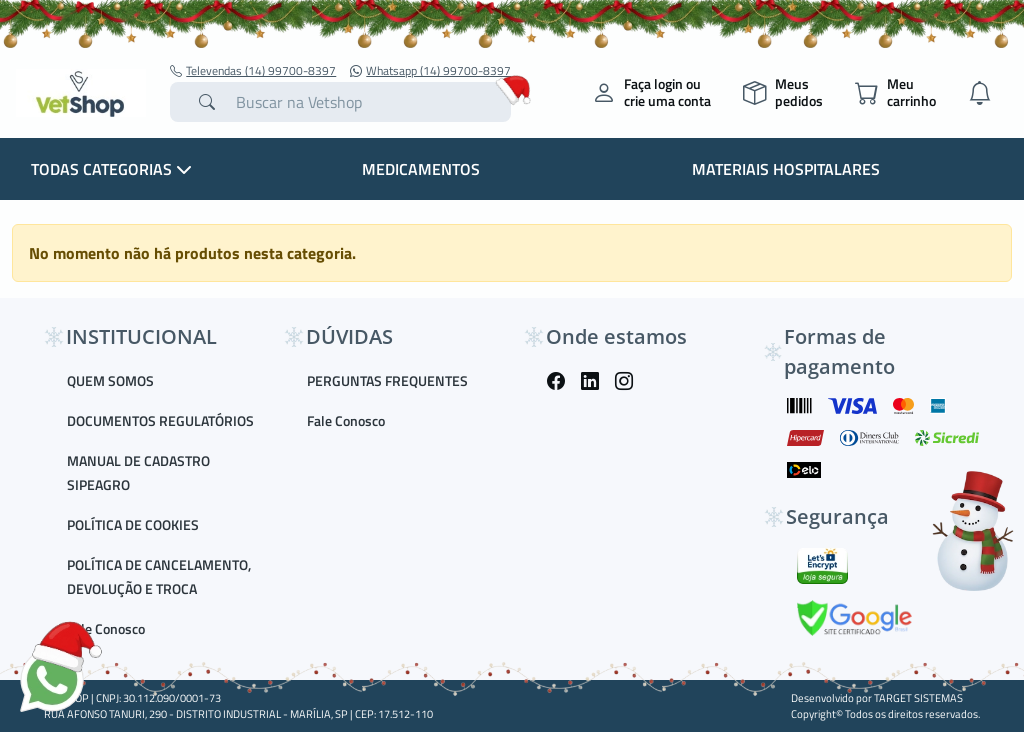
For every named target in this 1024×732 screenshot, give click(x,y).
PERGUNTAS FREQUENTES (387, 380)
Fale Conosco (106, 628)
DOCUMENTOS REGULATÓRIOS (160, 420)
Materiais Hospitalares (786, 169)
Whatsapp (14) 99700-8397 (430, 71)
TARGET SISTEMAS (918, 698)
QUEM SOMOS (110, 380)
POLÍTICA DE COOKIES (133, 524)
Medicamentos (421, 169)
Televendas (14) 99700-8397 (253, 71)
